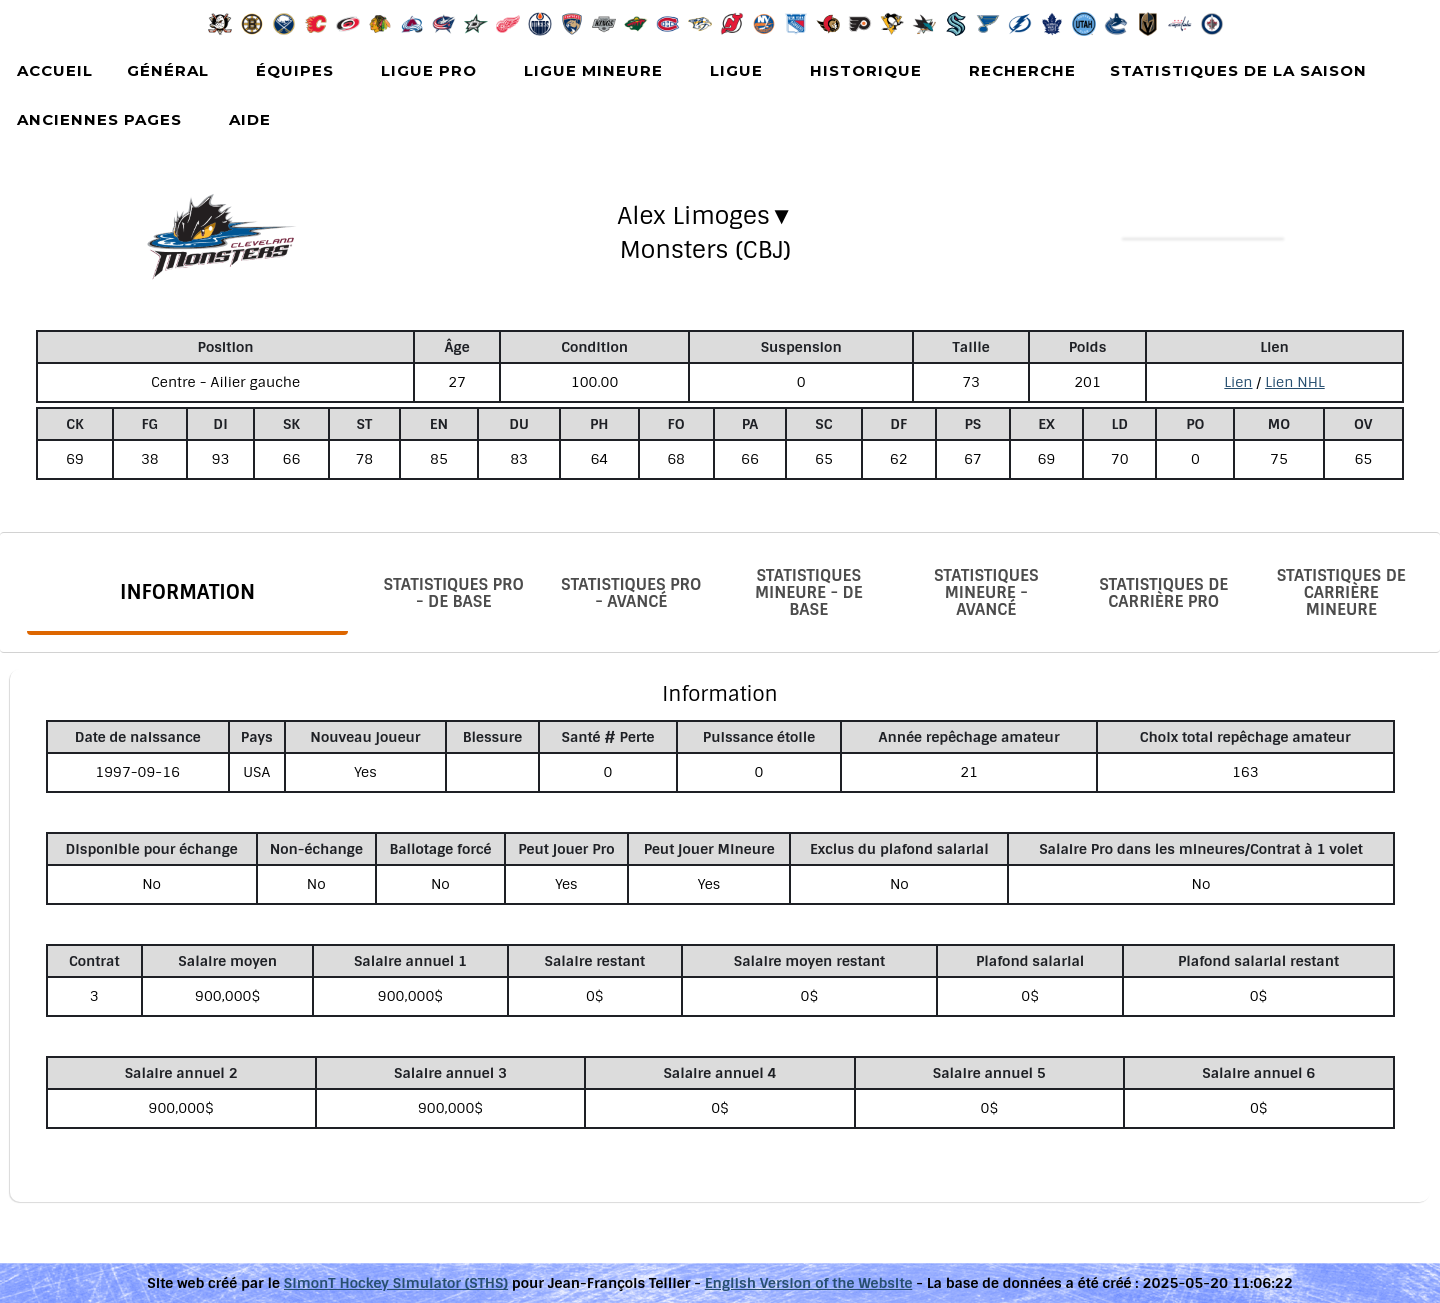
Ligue (736, 70)
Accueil (55, 70)
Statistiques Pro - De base (454, 593)
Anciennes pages (99, 119)
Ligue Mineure (593, 70)
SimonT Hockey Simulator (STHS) (396, 1283)
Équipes (295, 70)
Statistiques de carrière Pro (1163, 593)
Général (168, 70)
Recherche (1022, 70)
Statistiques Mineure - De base (809, 592)
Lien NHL (1295, 382)
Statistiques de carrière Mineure (1341, 592)
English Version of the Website (809, 1283)
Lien (1238, 382)
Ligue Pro (429, 70)
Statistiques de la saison (1238, 70)
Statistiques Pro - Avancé (631, 593)
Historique (866, 70)
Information (187, 592)
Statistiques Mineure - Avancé (986, 592)
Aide (250, 119)
